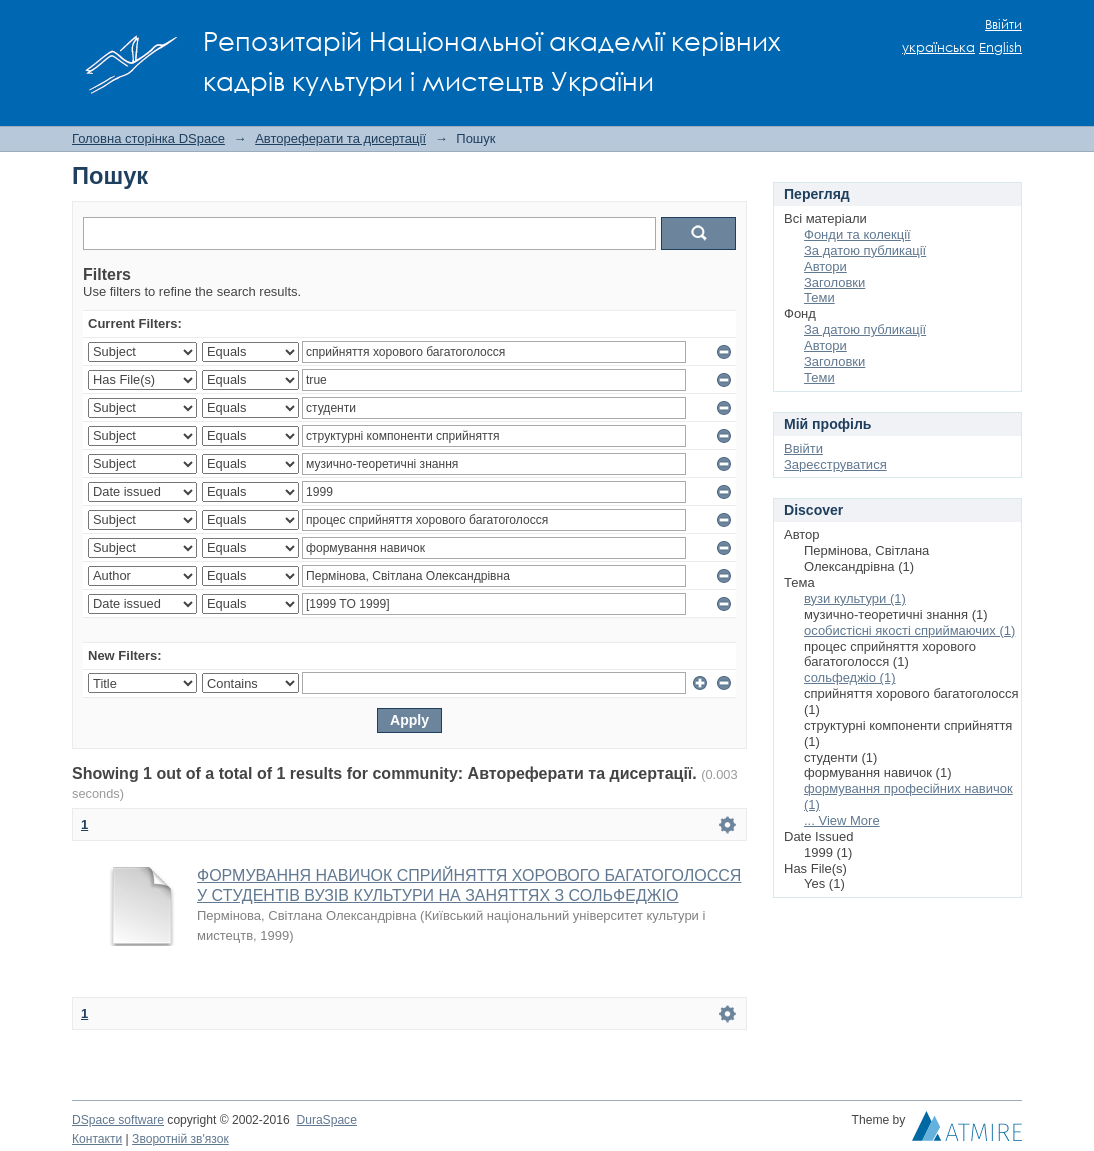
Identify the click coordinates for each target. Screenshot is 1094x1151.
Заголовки (834, 282)
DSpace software (118, 1120)
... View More (842, 820)
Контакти (97, 1139)
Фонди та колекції (857, 234)
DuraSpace (326, 1120)
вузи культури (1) (855, 598)
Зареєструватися (835, 464)
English (1000, 47)
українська (938, 47)
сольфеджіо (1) (850, 677)
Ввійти (1003, 24)
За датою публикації (865, 250)
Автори (825, 266)
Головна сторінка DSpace (148, 138)
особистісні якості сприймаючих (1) (909, 630)
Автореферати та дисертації (340, 138)
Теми (819, 297)
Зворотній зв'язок (180, 1139)
